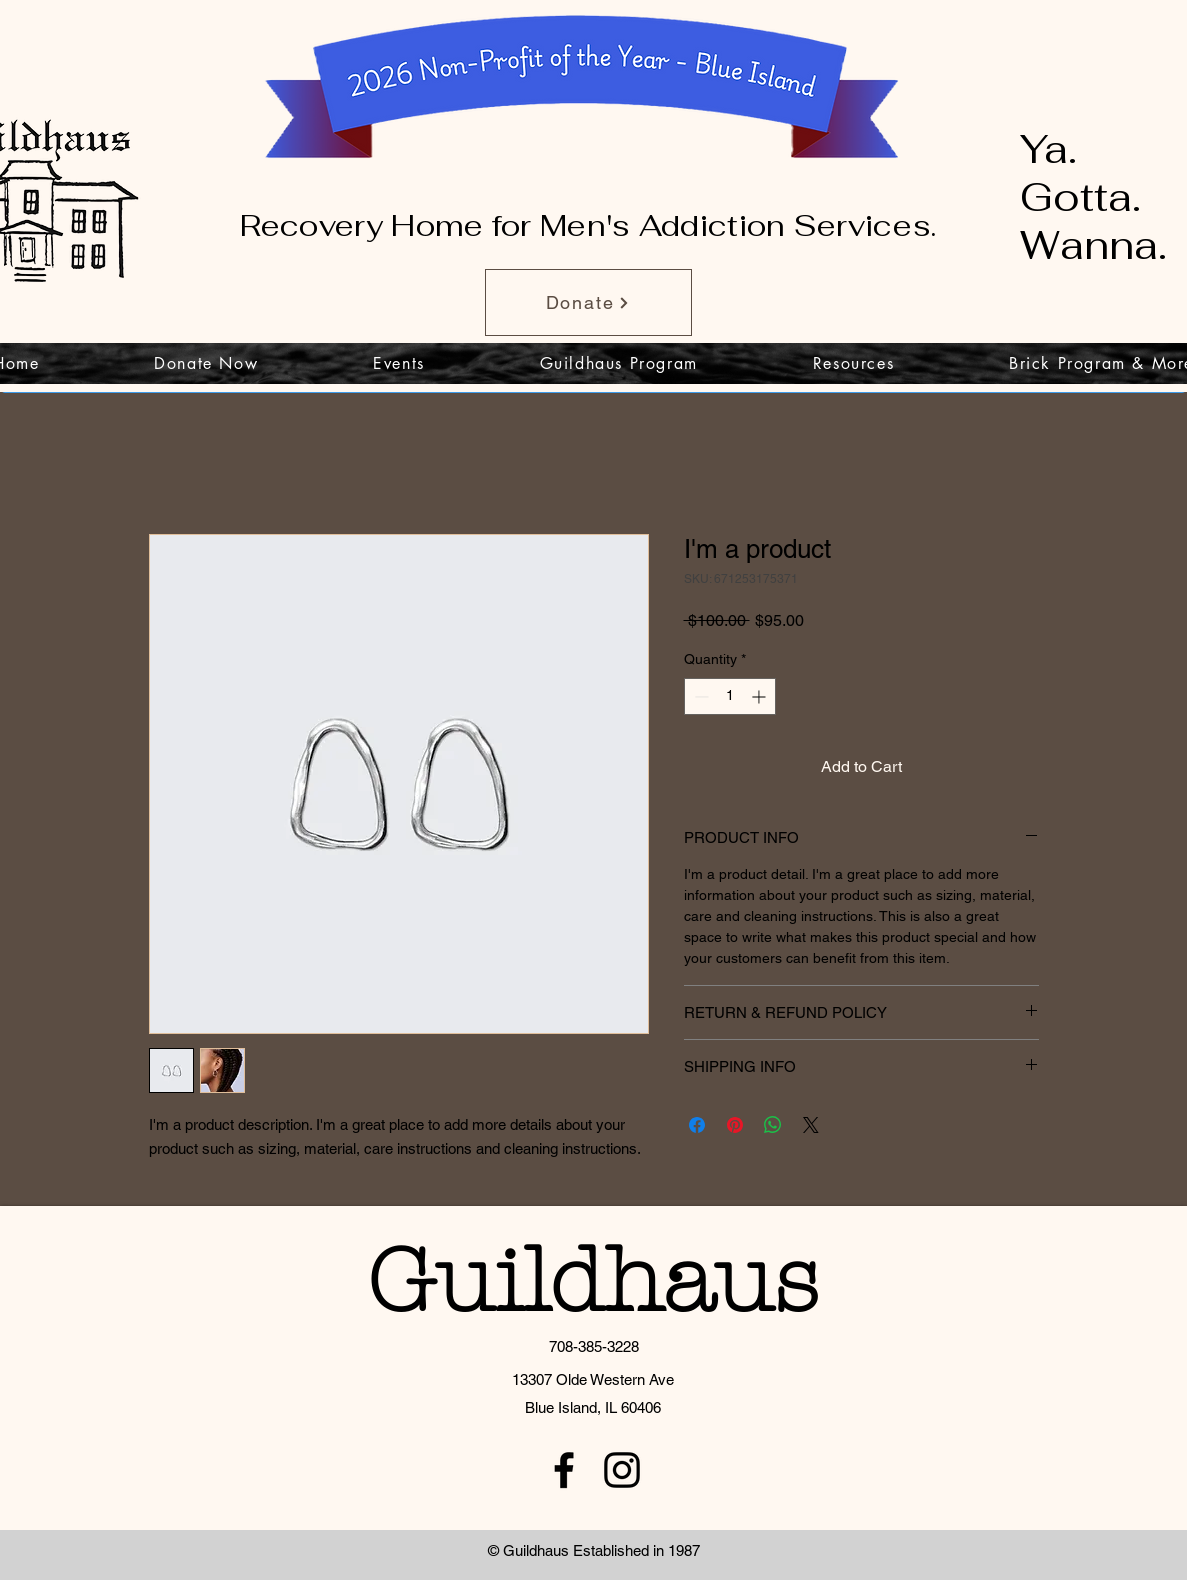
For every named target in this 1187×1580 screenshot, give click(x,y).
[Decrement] (699, 696)
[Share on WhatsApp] (773, 1125)
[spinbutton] (730, 696)
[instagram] (622, 1470)
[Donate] (588, 302)
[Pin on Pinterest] (735, 1125)
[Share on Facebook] (697, 1125)
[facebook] (564, 1470)
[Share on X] (811, 1125)
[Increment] (760, 696)
